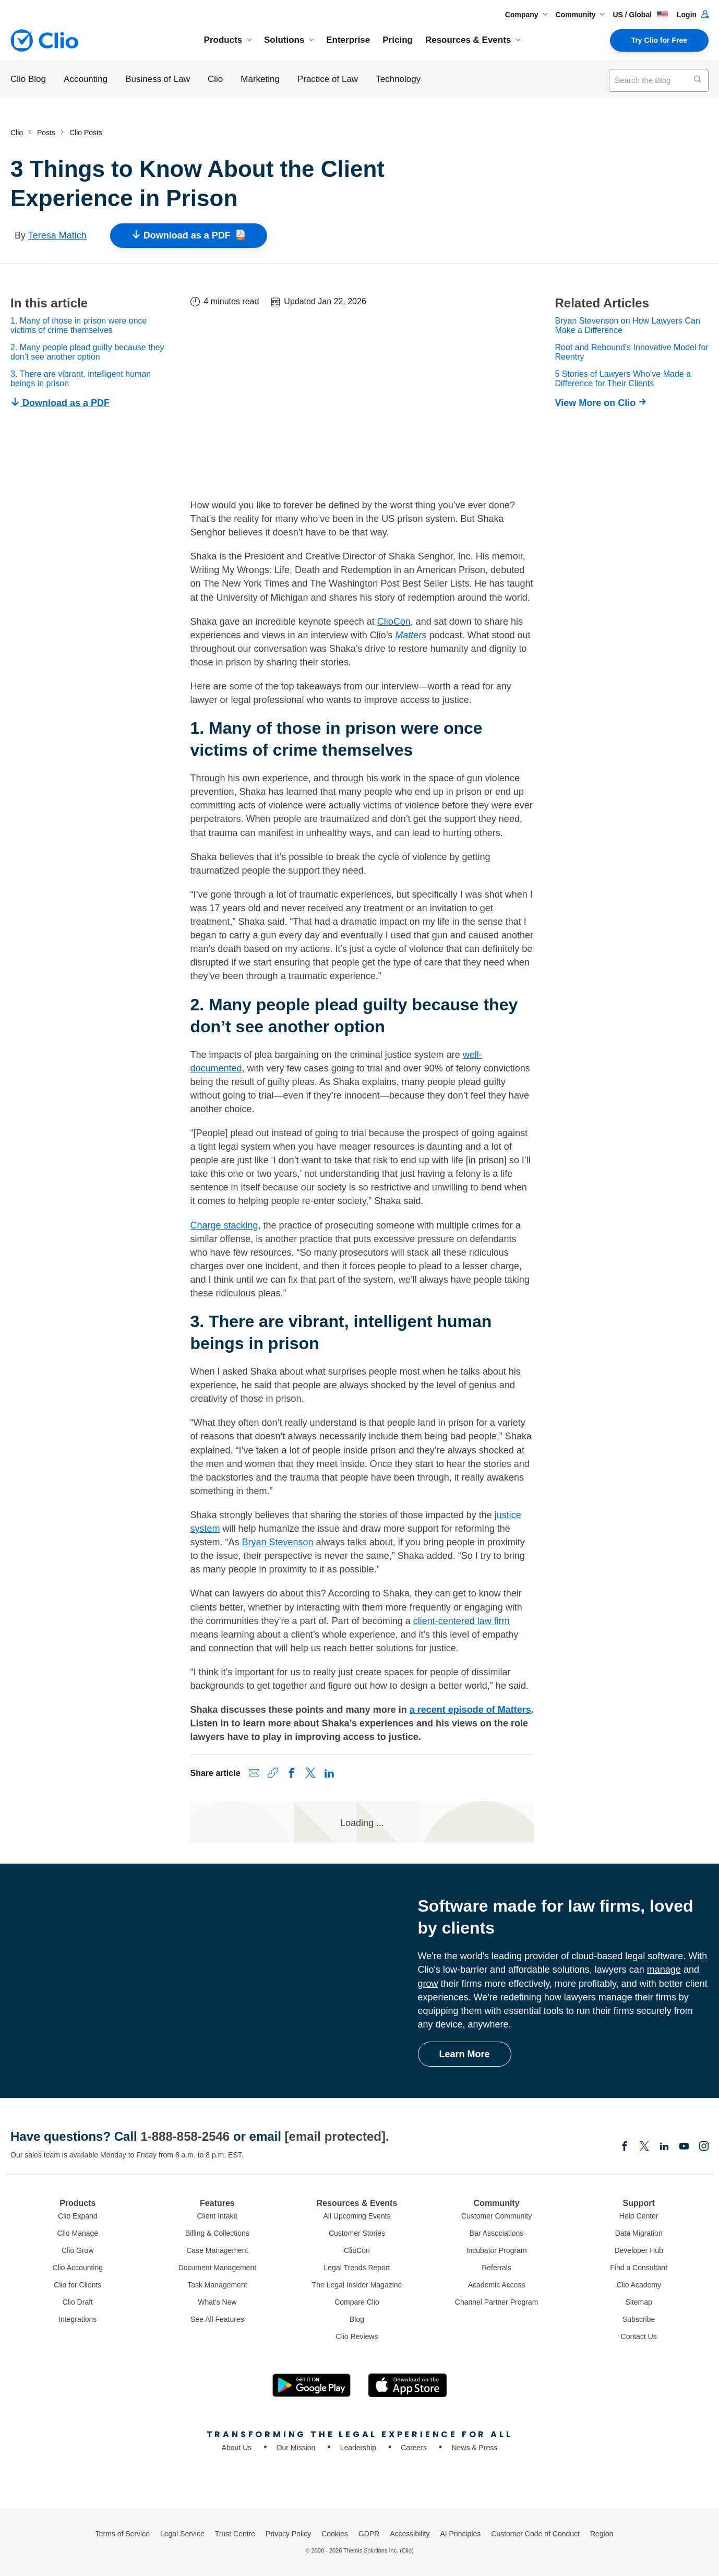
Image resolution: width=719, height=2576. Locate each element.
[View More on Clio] (603, 403)
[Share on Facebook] (291, 1773)
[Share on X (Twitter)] (310, 1773)
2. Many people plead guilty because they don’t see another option (87, 352)
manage (664, 1969)
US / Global (640, 14)
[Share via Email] (254, 1773)
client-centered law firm (461, 1621)
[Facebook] (624, 2147)
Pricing (397, 40)
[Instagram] (704, 2147)
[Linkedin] (664, 2147)
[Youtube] (684, 2147)
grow (428, 1983)
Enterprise (348, 40)
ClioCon (394, 621)
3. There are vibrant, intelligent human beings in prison (80, 378)
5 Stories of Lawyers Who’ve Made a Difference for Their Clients (623, 378)
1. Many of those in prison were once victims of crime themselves (78, 325)
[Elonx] (644, 2147)
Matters (410, 635)
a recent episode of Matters (470, 1709)
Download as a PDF (60, 403)
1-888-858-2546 (185, 2136)
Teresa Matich (57, 235)
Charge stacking (224, 1225)
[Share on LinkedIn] (329, 1773)
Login (693, 14)
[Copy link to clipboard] (273, 1773)
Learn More (464, 2054)
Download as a (188, 235)
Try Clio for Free (659, 40)
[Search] (697, 80)
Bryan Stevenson (278, 1542)
